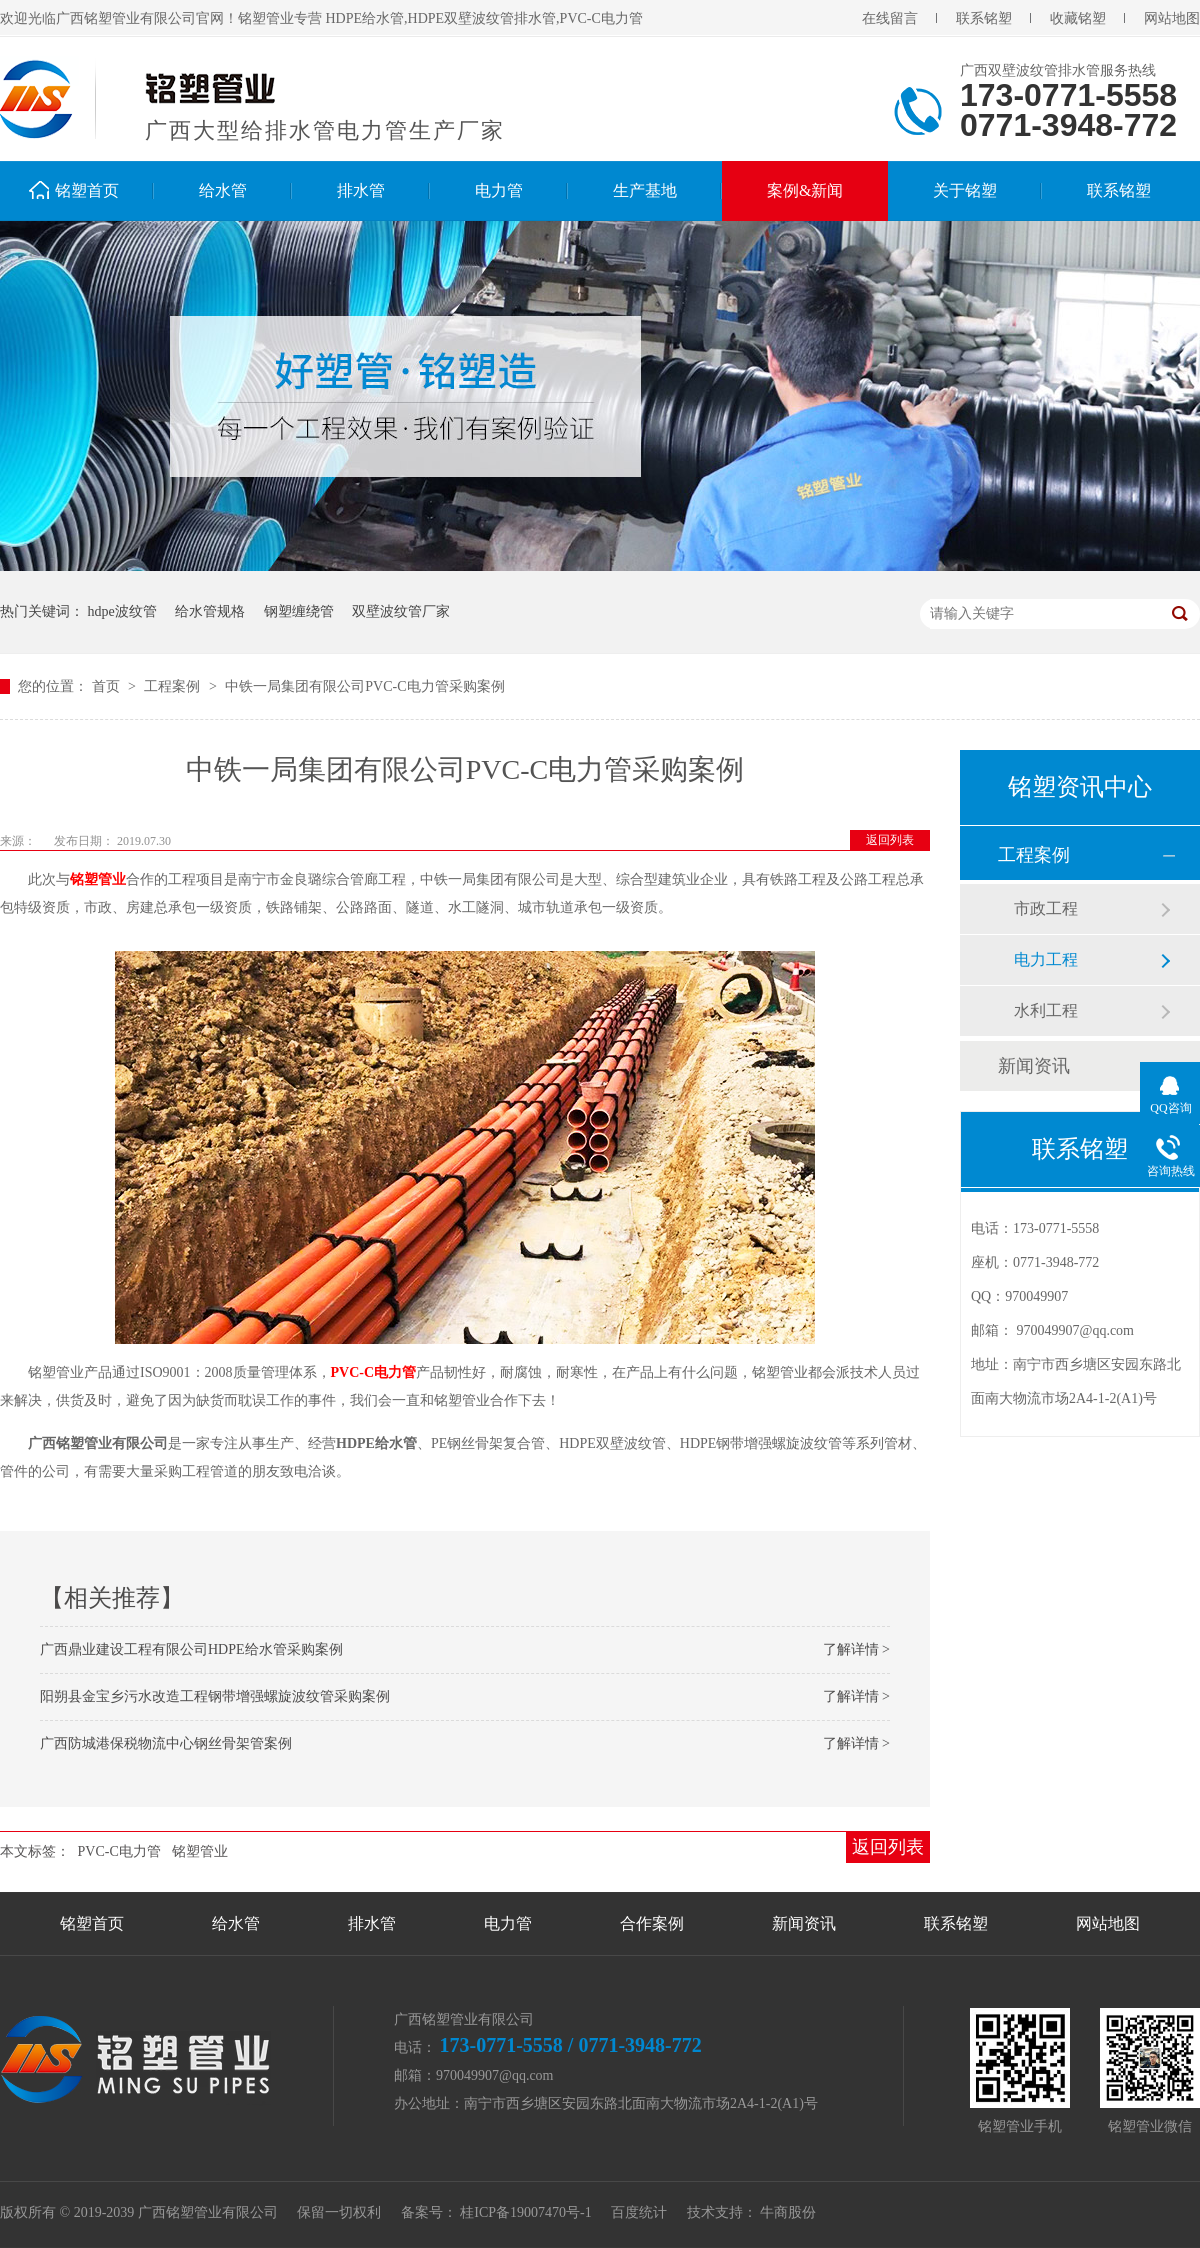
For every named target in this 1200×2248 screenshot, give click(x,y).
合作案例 (652, 1923)
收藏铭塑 (1078, 18)
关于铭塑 (965, 190)
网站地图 (1172, 18)
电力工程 (1046, 959)
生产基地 (645, 190)
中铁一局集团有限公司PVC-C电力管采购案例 (364, 686)
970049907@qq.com (1076, 1330)
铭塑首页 (87, 190)
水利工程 (1046, 1010)
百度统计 (639, 2212)
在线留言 (890, 18)
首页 (108, 686)
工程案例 (174, 686)
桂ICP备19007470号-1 (525, 2212)
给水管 (223, 190)
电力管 (499, 190)
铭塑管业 (98, 879)
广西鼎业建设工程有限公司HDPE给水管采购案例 (191, 1649)
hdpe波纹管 (122, 611)
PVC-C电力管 (374, 1372)
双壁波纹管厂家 (401, 611)
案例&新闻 (805, 190)
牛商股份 (788, 2212)
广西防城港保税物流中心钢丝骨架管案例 (166, 1743)
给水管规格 (210, 611)
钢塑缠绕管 (299, 611)
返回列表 (890, 840)
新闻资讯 (1034, 1066)
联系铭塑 (984, 18)
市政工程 (1046, 908)
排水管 (361, 190)
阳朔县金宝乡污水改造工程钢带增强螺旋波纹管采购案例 (215, 1696)
